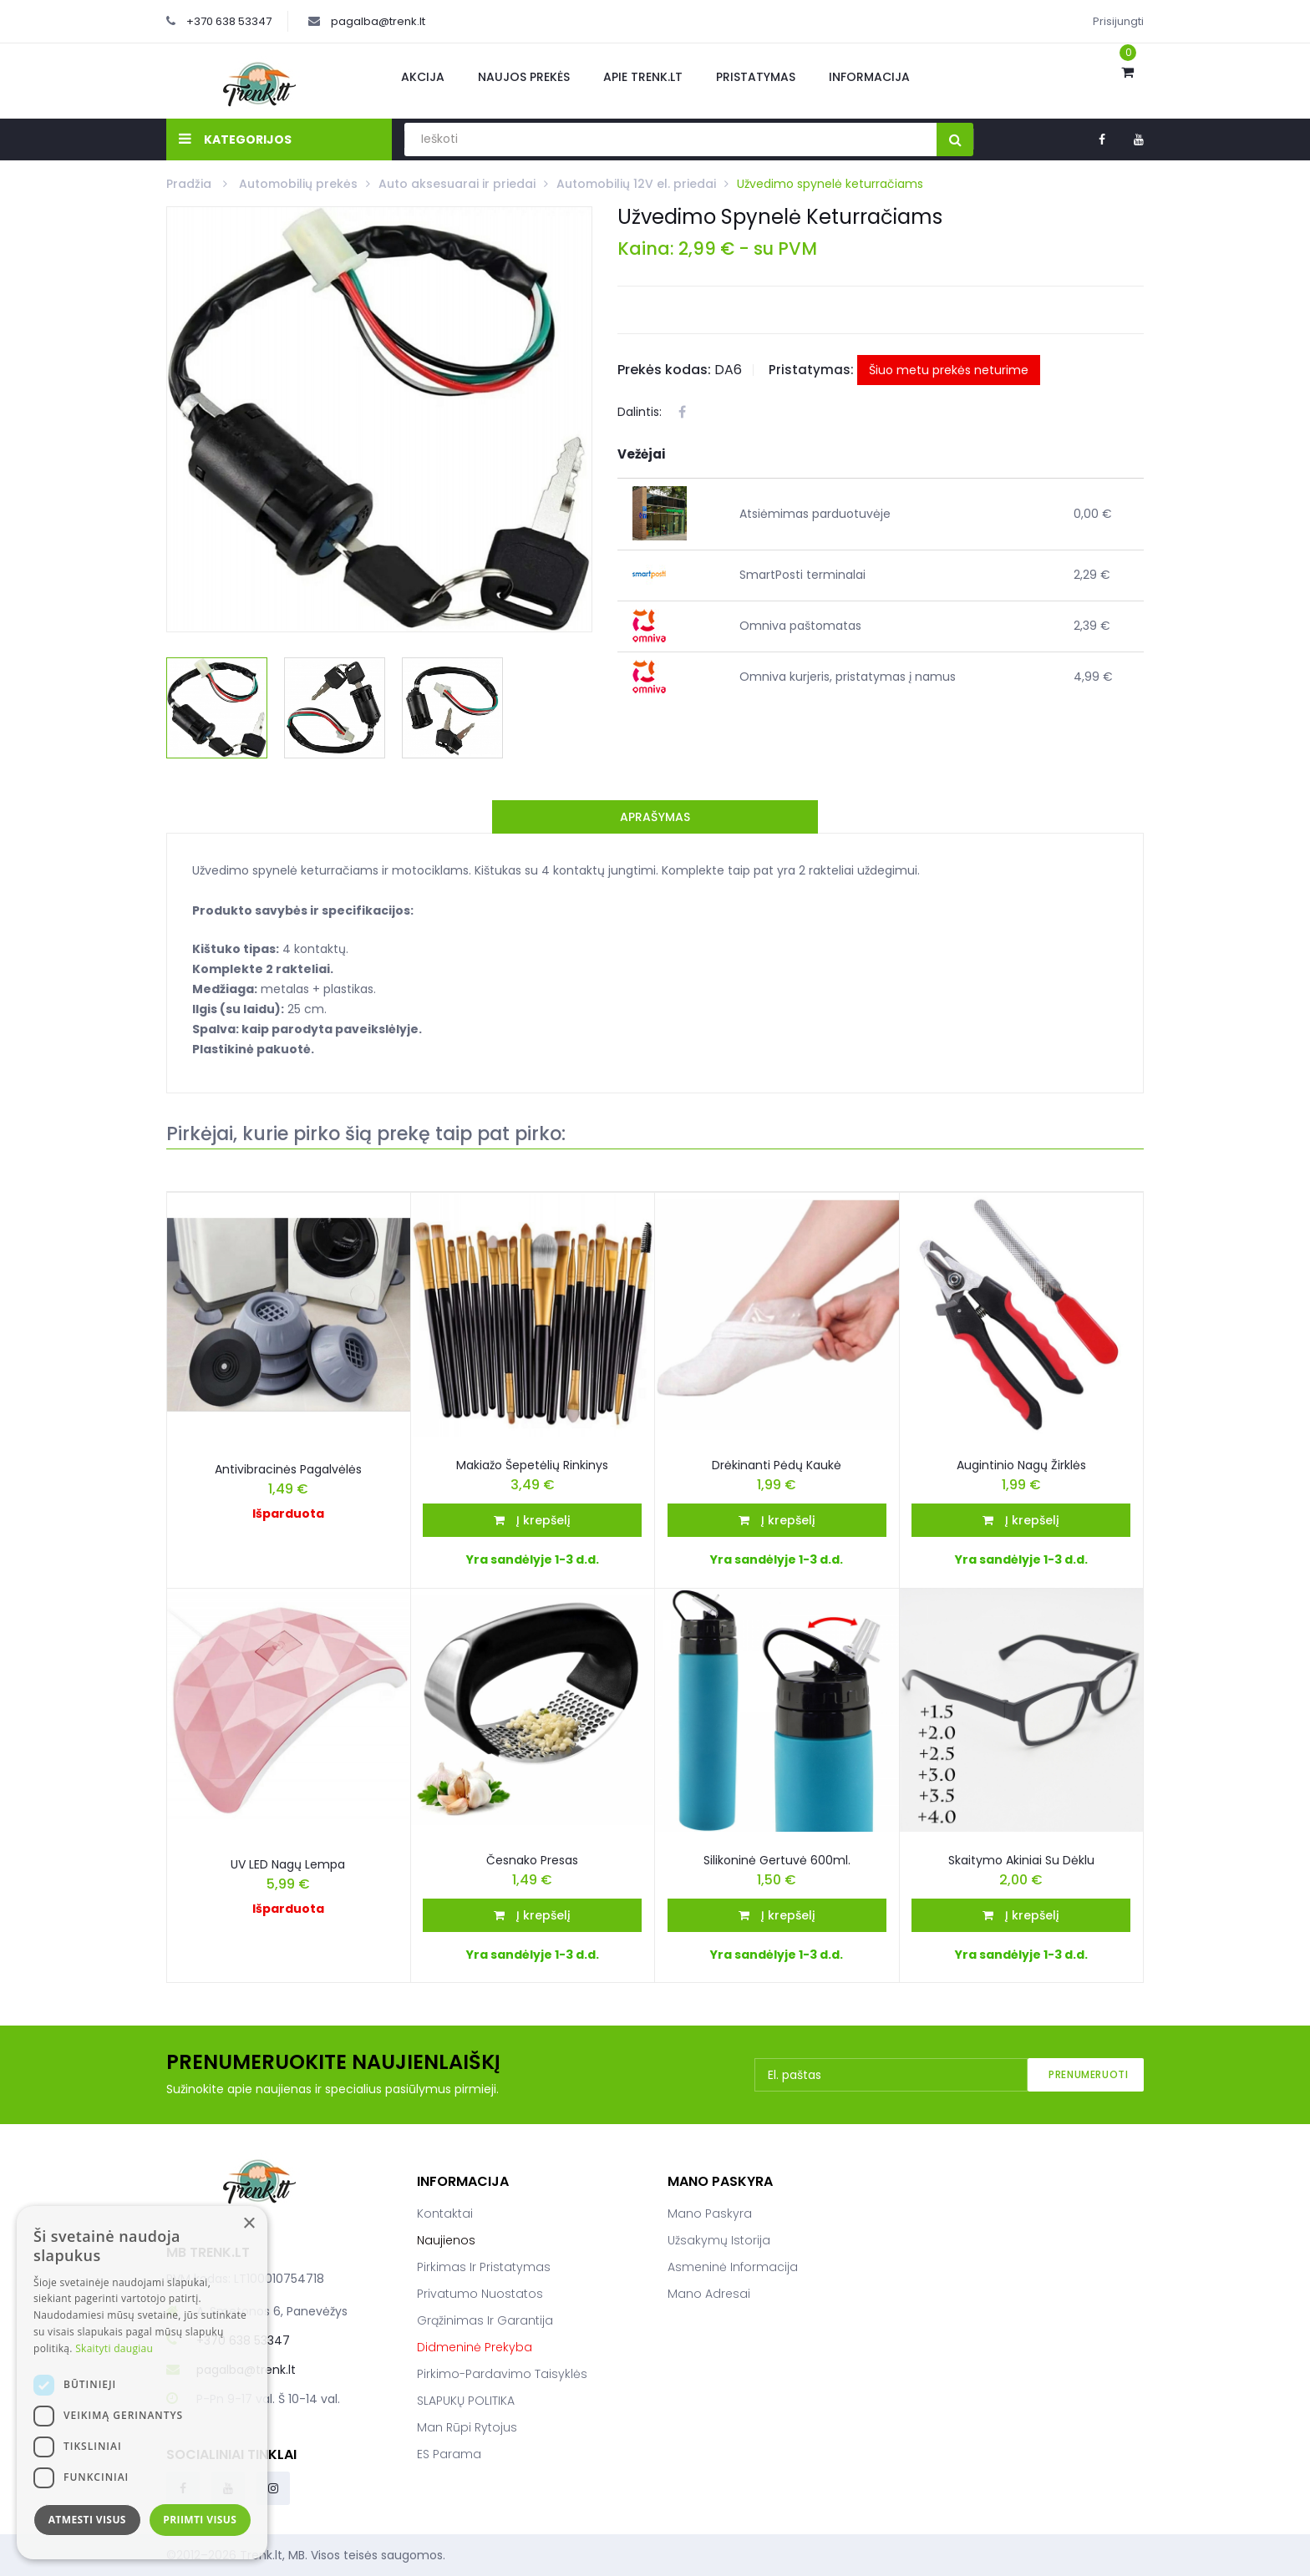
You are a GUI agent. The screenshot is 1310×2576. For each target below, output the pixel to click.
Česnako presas (532, 1860)
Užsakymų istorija (719, 2240)
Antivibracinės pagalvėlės (288, 1469)
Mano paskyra (710, 2213)
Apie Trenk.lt (643, 76)
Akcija (422, 76)
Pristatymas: (811, 369)
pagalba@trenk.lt (378, 21)
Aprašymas (655, 817)
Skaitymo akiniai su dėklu (1021, 1860)
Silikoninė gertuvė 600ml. (776, 1860)
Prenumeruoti (1088, 2074)
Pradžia (190, 183)
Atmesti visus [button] (87, 2520)
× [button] (248, 2224)
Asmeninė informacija (733, 2267)
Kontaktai (445, 2213)
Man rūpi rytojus (467, 2427)
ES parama (449, 2454)
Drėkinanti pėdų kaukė (776, 1465)
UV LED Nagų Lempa (288, 1864)
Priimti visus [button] (199, 2520)
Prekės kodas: (664, 369)
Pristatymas (755, 76)
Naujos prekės (524, 76)
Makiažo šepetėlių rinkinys (532, 1465)
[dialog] (142, 2382)
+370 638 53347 (229, 21)
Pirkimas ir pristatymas (484, 2267)
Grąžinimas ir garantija (485, 2320)
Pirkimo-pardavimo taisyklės (502, 2374)
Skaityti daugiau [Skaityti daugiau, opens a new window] (114, 2348)
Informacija (869, 76)
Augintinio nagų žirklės (1021, 1465)
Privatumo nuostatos (480, 2293)
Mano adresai (709, 2293)
